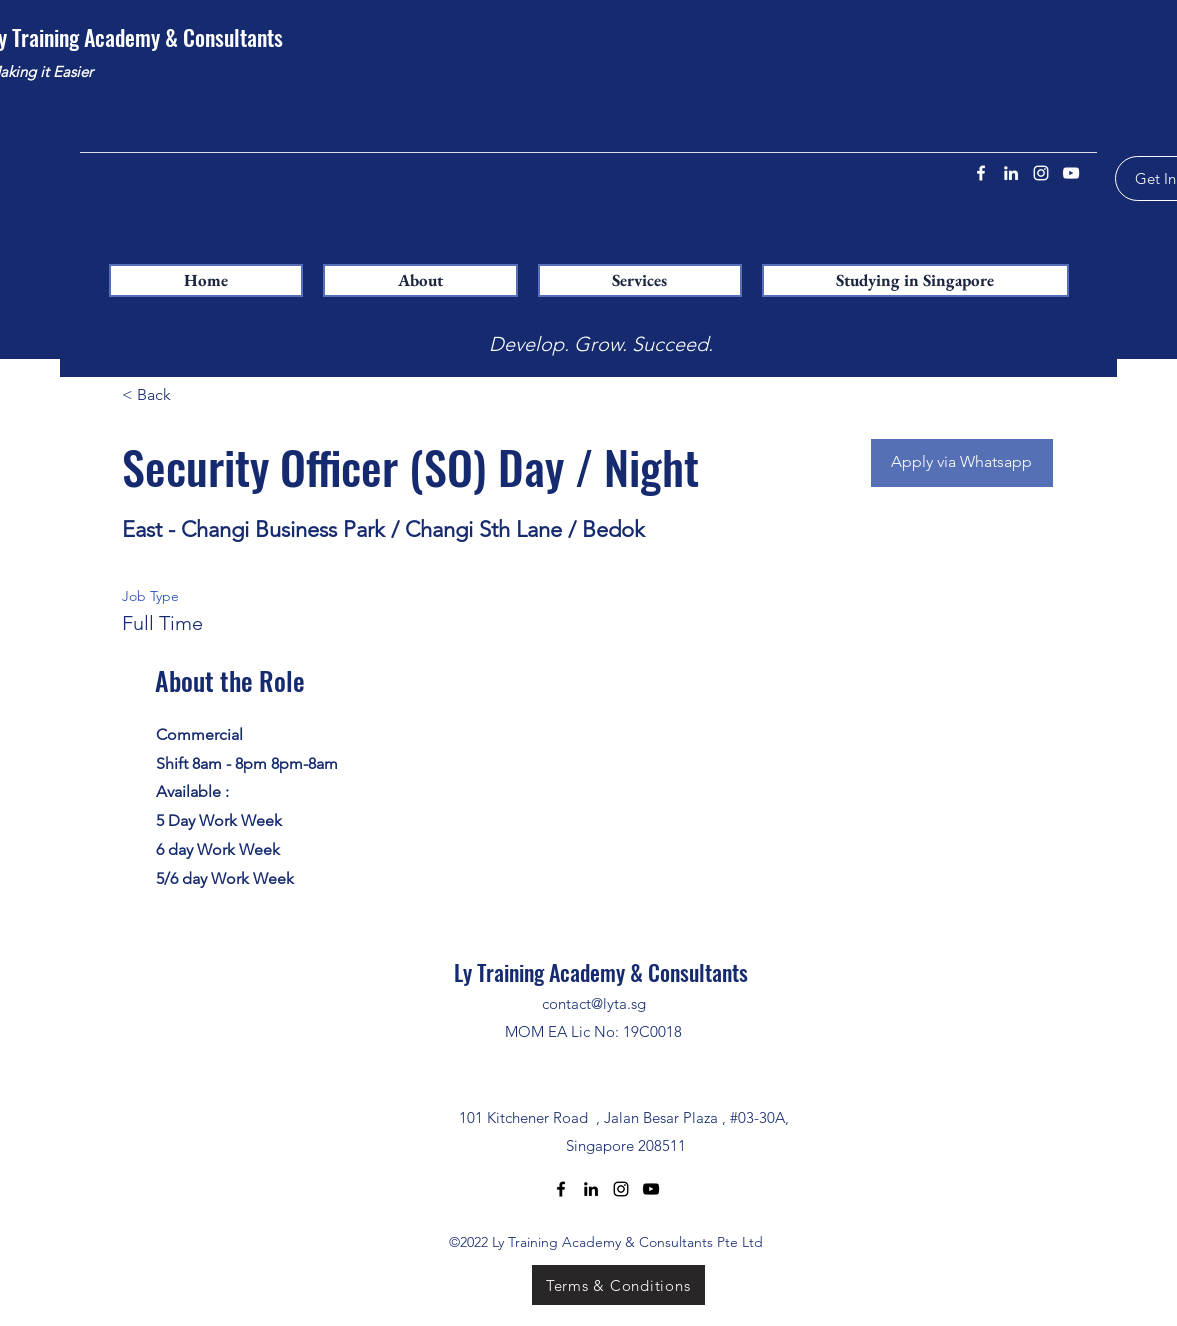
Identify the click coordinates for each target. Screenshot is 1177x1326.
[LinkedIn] (1011, 173)
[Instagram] (1041, 173)
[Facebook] (981, 173)
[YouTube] (1071, 173)
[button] (640, 280)
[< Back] (193, 395)
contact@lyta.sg (594, 1003)
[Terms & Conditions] (618, 1285)
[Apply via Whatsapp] (962, 463)
